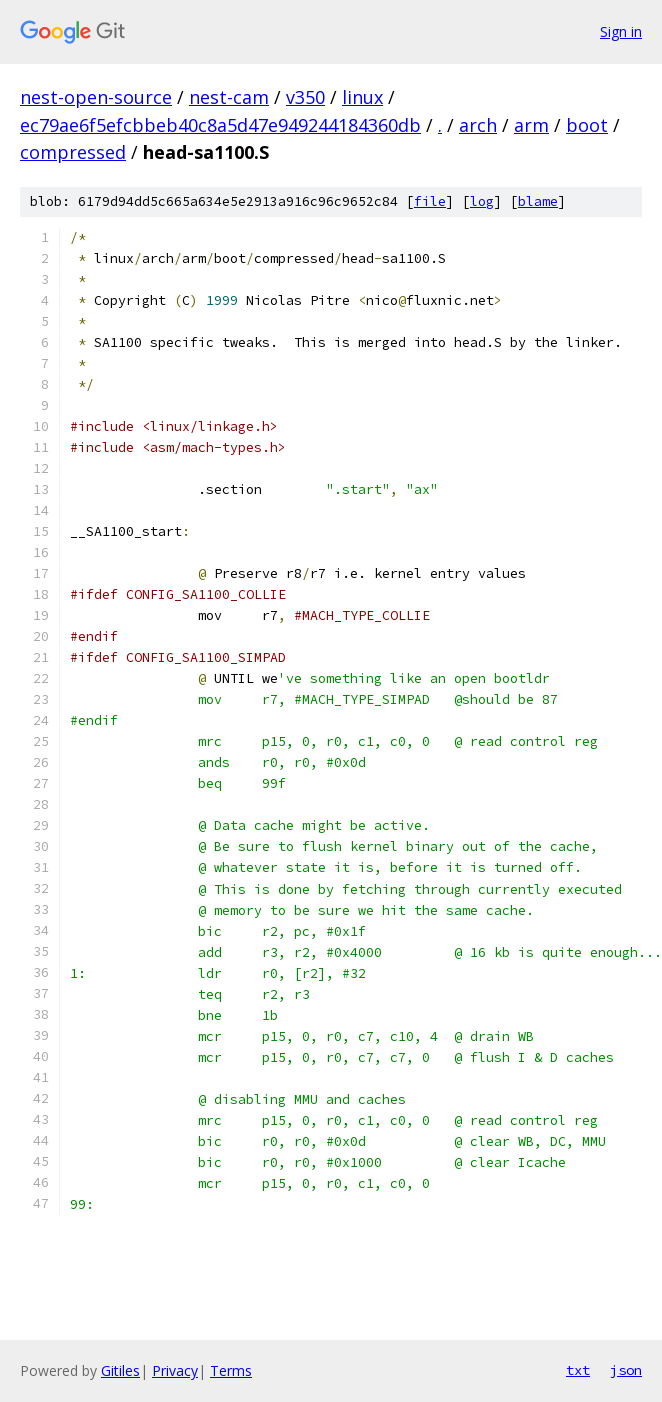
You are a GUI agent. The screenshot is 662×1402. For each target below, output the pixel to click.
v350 (305, 97)
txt (578, 1370)
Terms (231, 1370)
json (626, 1370)
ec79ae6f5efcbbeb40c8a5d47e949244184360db (220, 125)
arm (531, 125)
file (430, 201)
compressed (73, 152)
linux (362, 97)
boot (587, 125)
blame (538, 201)
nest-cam (229, 97)
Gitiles (120, 1370)
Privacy (175, 1370)
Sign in (621, 31)
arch (478, 125)
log (482, 201)
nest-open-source (96, 97)
